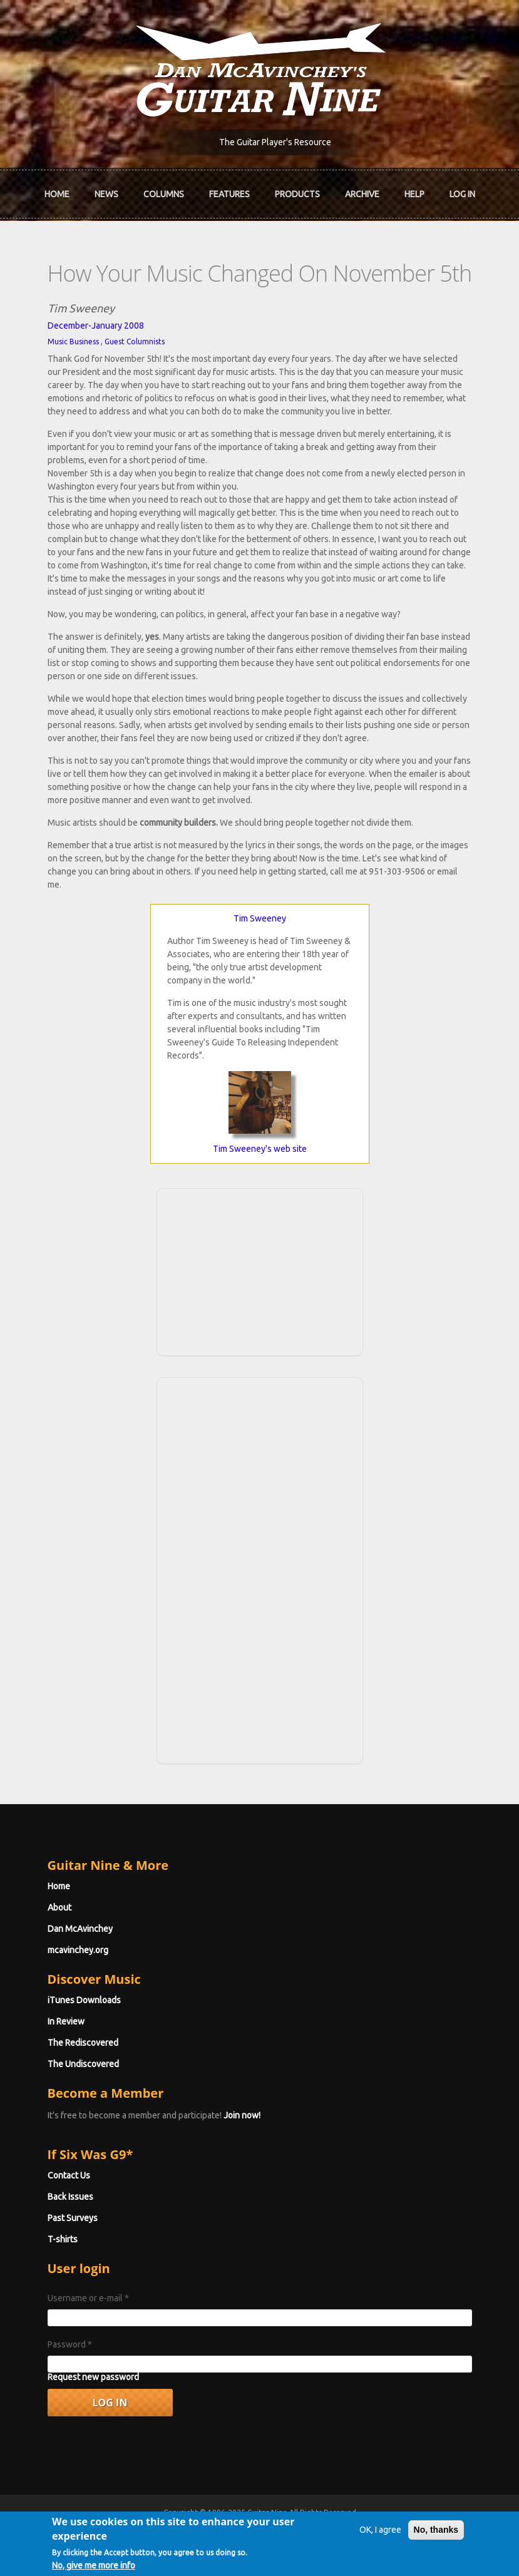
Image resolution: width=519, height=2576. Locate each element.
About (59, 1907)
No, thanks (436, 2535)
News (106, 194)
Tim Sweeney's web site (260, 1149)
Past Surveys (73, 2218)
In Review (66, 2021)
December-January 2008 (96, 326)
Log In (462, 194)
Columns (163, 194)
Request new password (93, 2377)
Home (56, 194)
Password (70, 2344)
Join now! (242, 2115)
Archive (362, 194)
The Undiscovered (83, 2064)
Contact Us (69, 2175)
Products (297, 194)
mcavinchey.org (78, 1950)
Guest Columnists (135, 341)
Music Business (73, 341)
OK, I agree (380, 2535)
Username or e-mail (88, 2298)
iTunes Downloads (84, 2000)
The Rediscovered (83, 2043)
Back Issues (70, 2197)
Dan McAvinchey (80, 1929)
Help (414, 194)
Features (229, 194)
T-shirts (63, 2239)
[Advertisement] (260, 1270)
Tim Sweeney (260, 918)
